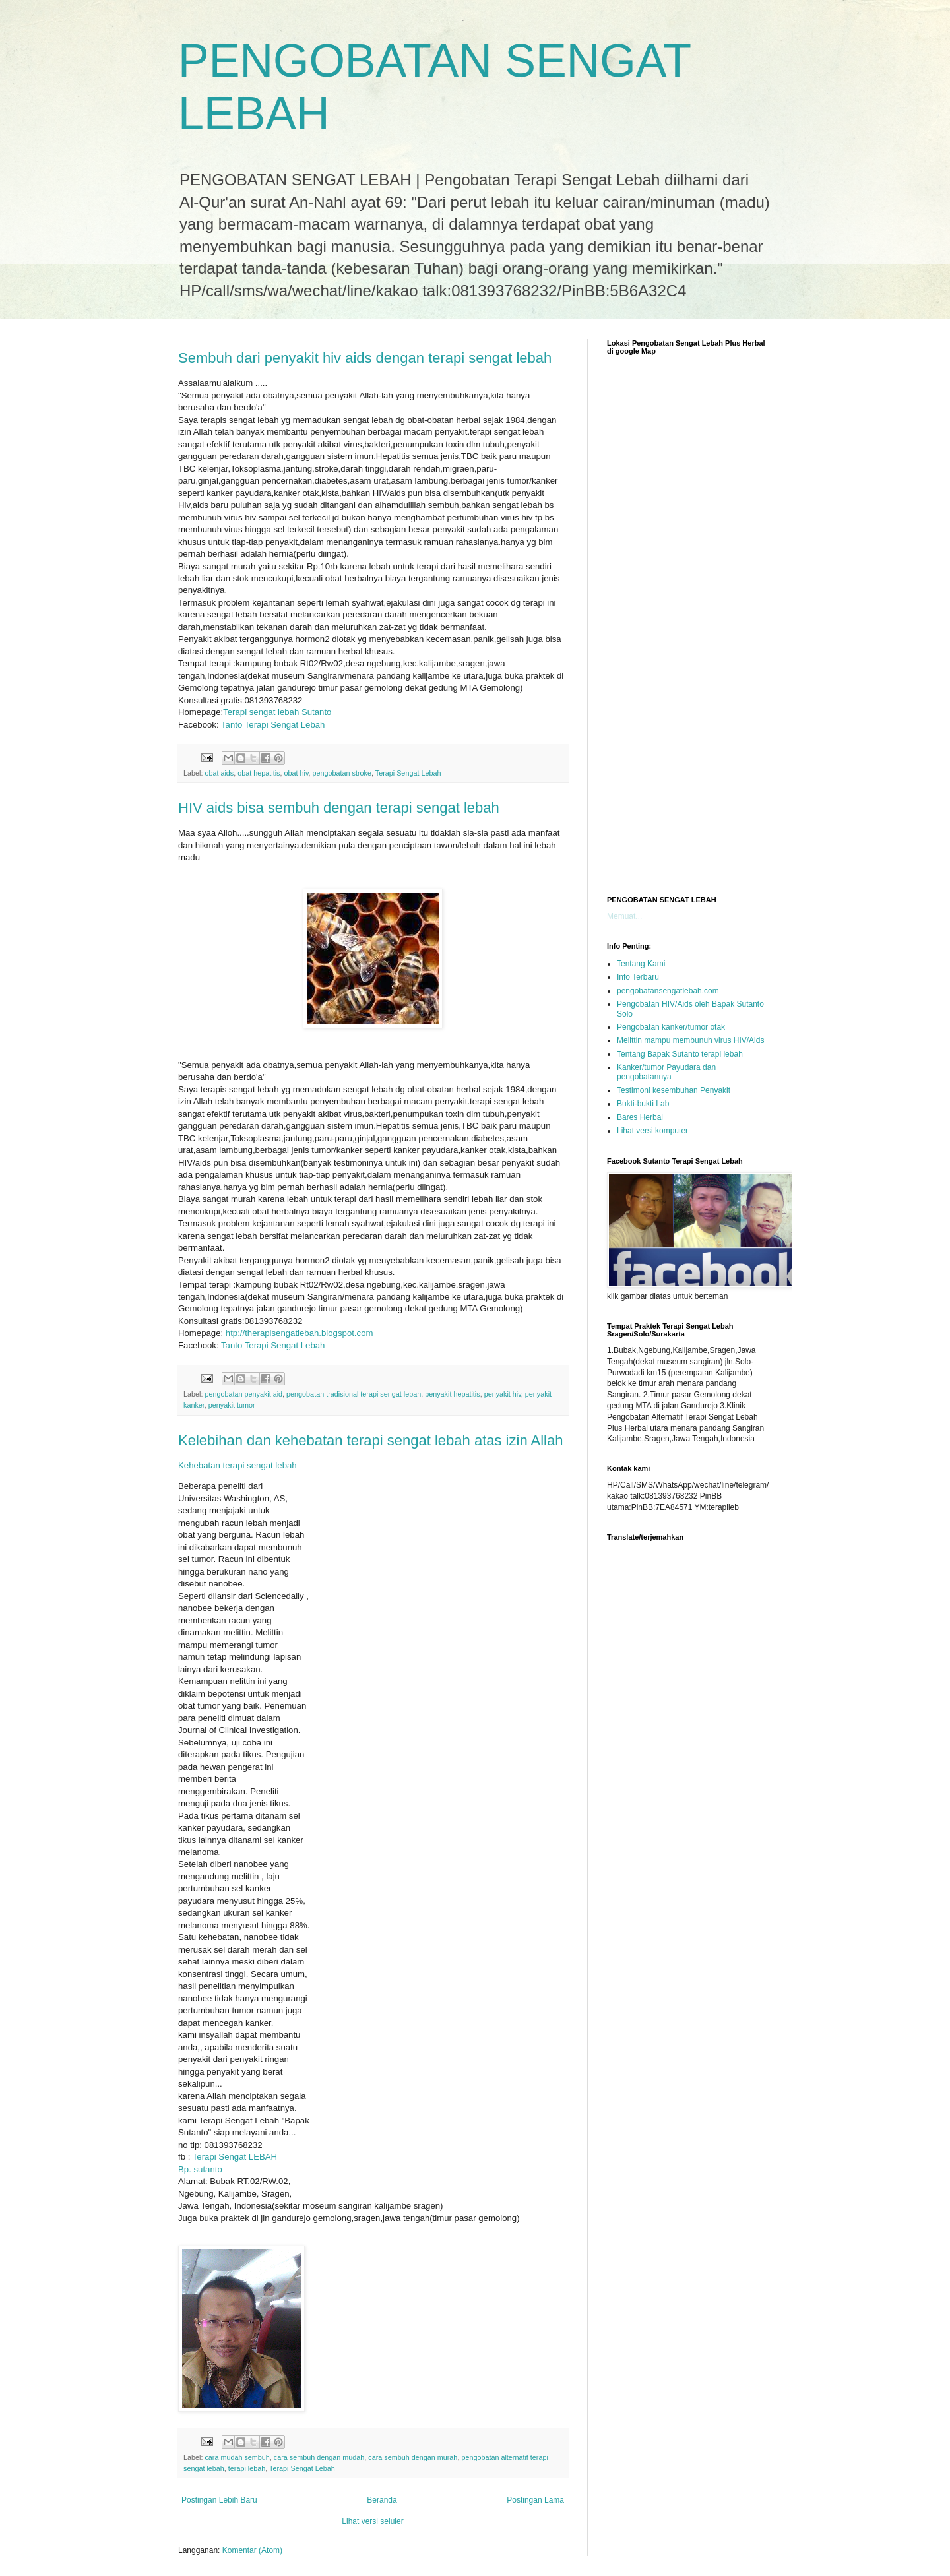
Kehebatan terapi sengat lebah (237, 1465)
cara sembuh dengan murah (412, 2457)
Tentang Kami (641, 963)
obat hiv (296, 773)
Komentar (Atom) (252, 2550)
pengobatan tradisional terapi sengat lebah (353, 1394)
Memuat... (624, 916)
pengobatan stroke (342, 773)
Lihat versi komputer (652, 1130)
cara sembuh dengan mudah (319, 2457)
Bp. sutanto (200, 2169)
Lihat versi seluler (372, 2521)
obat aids (219, 773)
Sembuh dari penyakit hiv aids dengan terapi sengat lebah (365, 358)
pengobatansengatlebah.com (668, 990)
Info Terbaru (638, 977)
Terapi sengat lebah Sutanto (277, 712)
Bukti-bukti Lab (643, 1103)
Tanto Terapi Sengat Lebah (273, 725)
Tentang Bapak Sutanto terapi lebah (680, 1054)
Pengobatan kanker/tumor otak (671, 1027)
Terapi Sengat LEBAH (235, 2157)
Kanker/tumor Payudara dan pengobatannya (666, 1072)
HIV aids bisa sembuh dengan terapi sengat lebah (338, 808)
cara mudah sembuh (237, 2457)
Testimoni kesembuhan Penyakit (673, 1090)
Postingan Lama (535, 2500)
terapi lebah (246, 2468)
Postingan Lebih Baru (219, 2500)
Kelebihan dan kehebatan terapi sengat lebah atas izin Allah (370, 1440)
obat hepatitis (259, 773)
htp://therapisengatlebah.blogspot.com (299, 1333)
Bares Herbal (640, 1117)
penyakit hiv (502, 1394)
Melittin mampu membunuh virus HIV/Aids (690, 1040)
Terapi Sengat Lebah (408, 773)
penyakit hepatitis (452, 1394)
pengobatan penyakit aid (243, 1394)
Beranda (381, 2500)
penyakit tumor (231, 1405)
